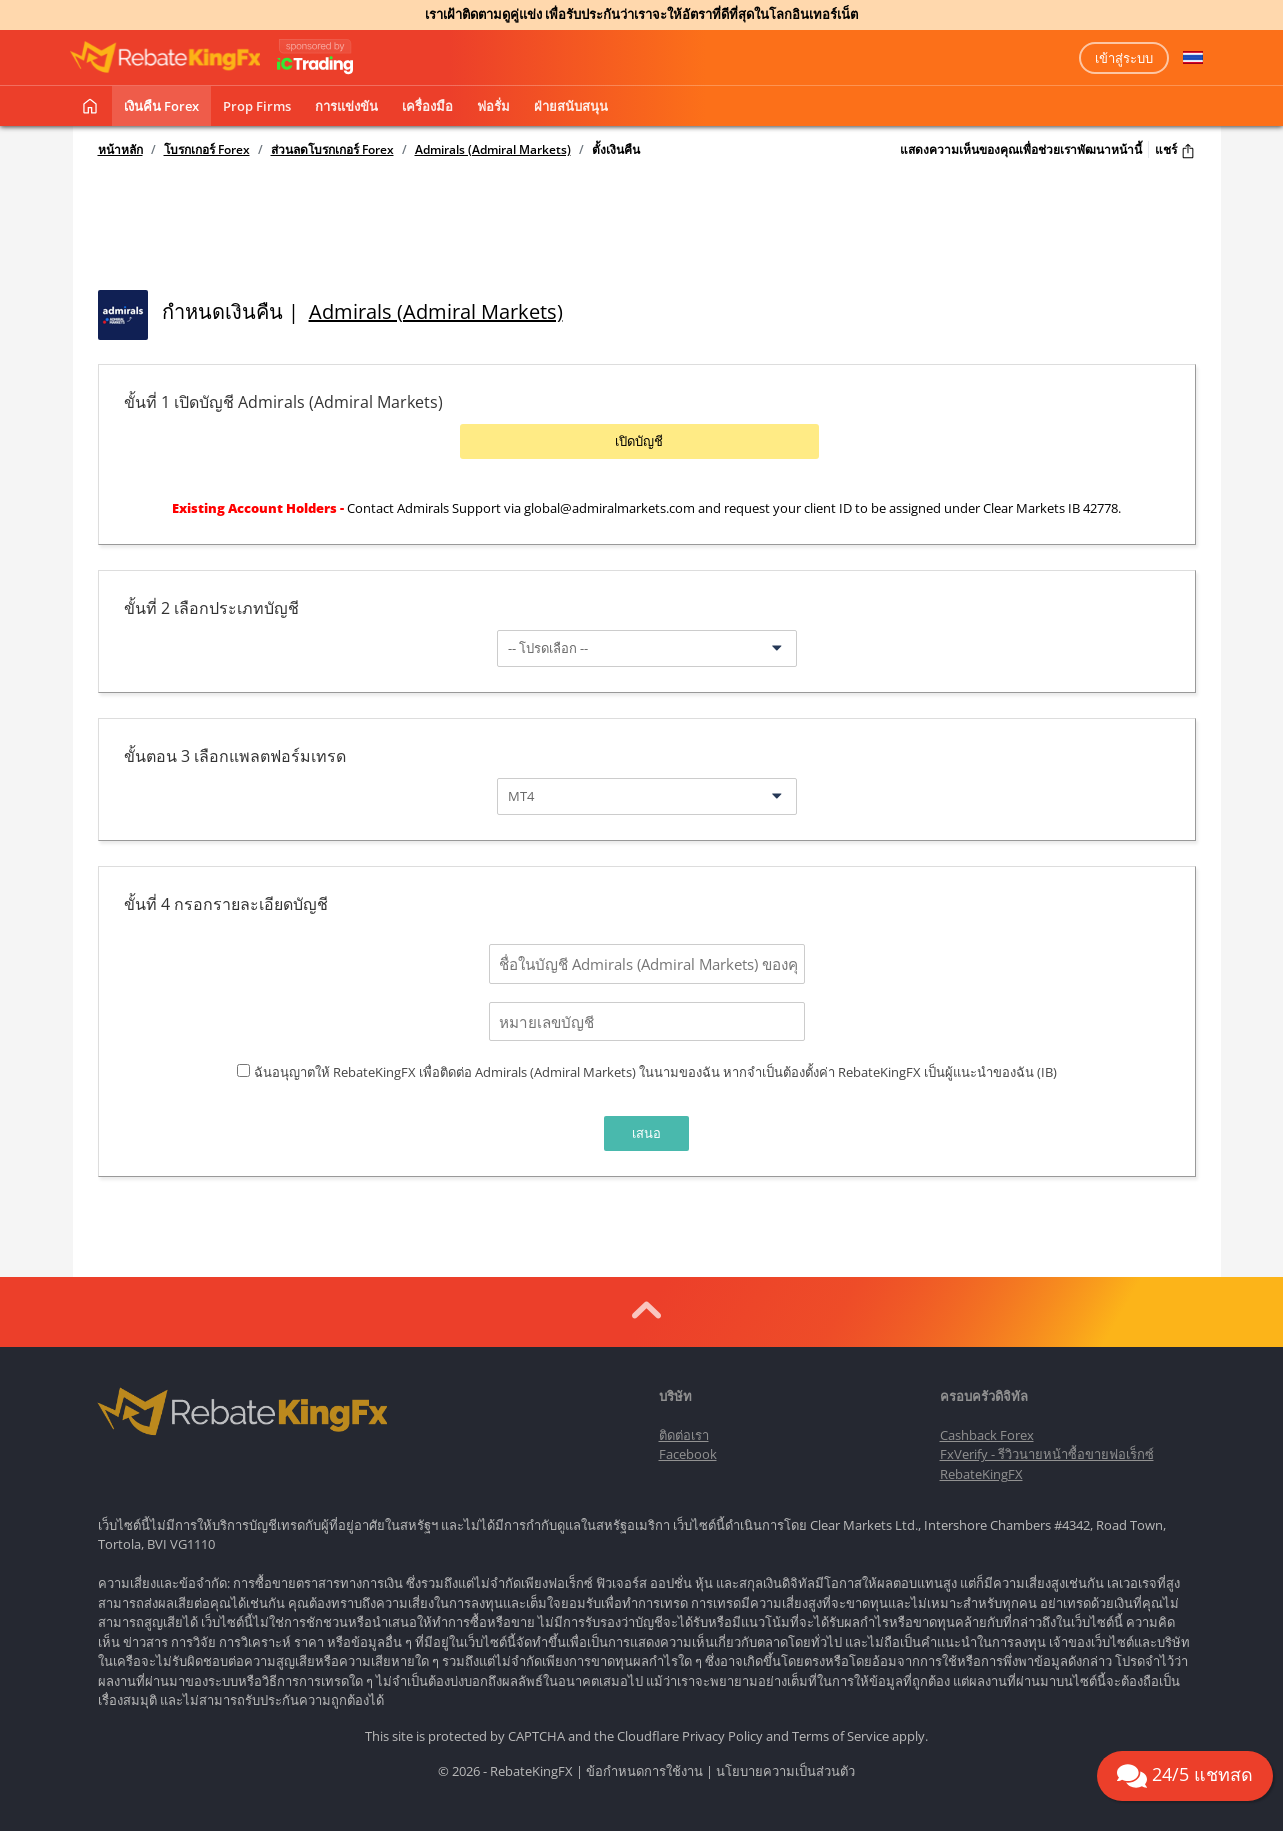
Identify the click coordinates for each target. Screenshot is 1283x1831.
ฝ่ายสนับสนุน (571, 106)
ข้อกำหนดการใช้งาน (644, 1765)
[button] (1193, 58)
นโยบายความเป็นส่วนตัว (785, 1765)
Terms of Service (840, 1729)
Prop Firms (257, 106)
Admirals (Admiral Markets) (493, 150)
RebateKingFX (981, 1467)
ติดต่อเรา (684, 1428)
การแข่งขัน (346, 106)
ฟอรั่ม (493, 106)
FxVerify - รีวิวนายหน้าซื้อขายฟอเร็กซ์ (1047, 1448)
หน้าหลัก (120, 150)
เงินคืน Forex (161, 106)
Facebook (688, 1448)
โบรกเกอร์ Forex (207, 150)
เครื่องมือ (427, 106)
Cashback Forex (987, 1428)
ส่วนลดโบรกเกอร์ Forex (332, 150)
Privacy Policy (722, 1729)
